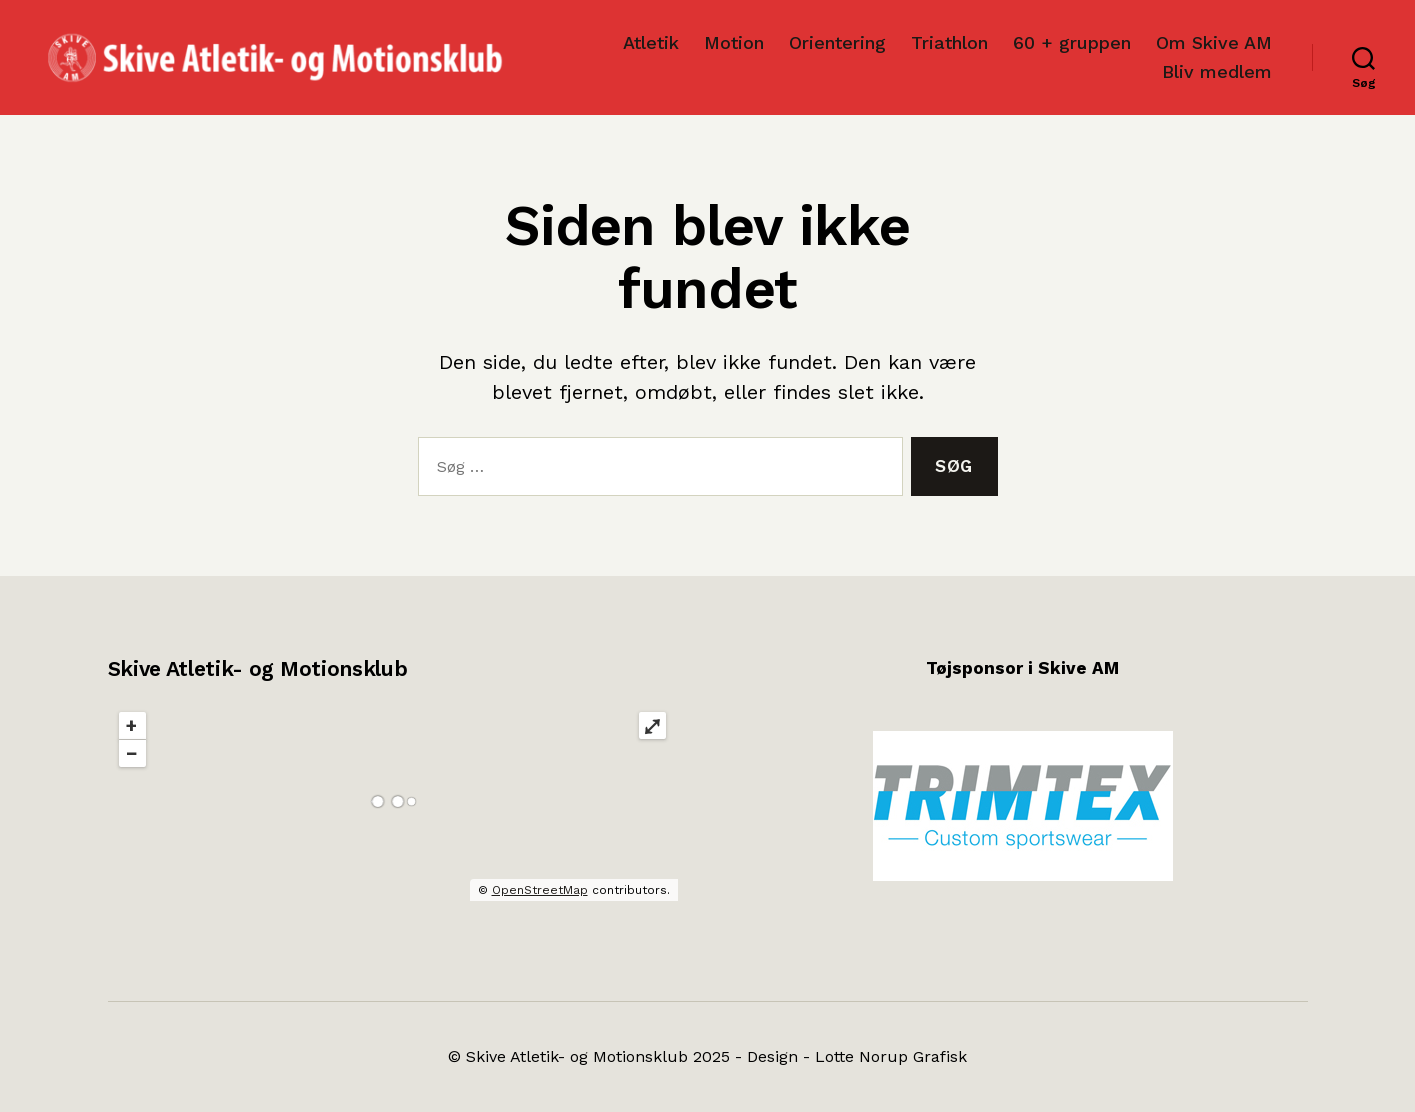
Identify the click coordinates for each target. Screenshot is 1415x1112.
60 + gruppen (1072, 42)
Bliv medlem (1217, 71)
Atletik (651, 42)
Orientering (837, 42)
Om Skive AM (1214, 42)
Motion (734, 42)
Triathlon (949, 42)
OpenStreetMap (540, 890)
